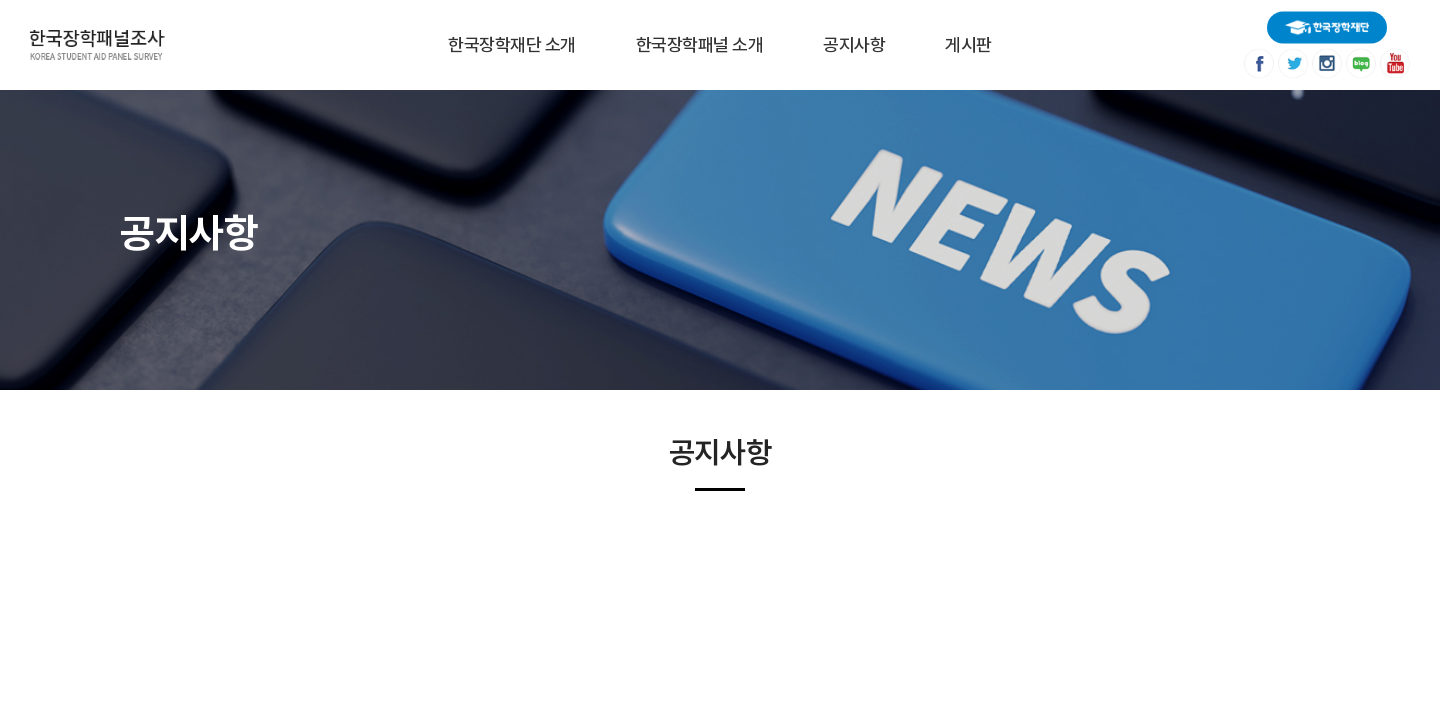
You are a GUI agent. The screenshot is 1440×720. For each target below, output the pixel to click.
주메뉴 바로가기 (0, 0)
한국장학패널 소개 (700, 44)
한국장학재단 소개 (512, 44)
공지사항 (854, 44)
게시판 (968, 44)
